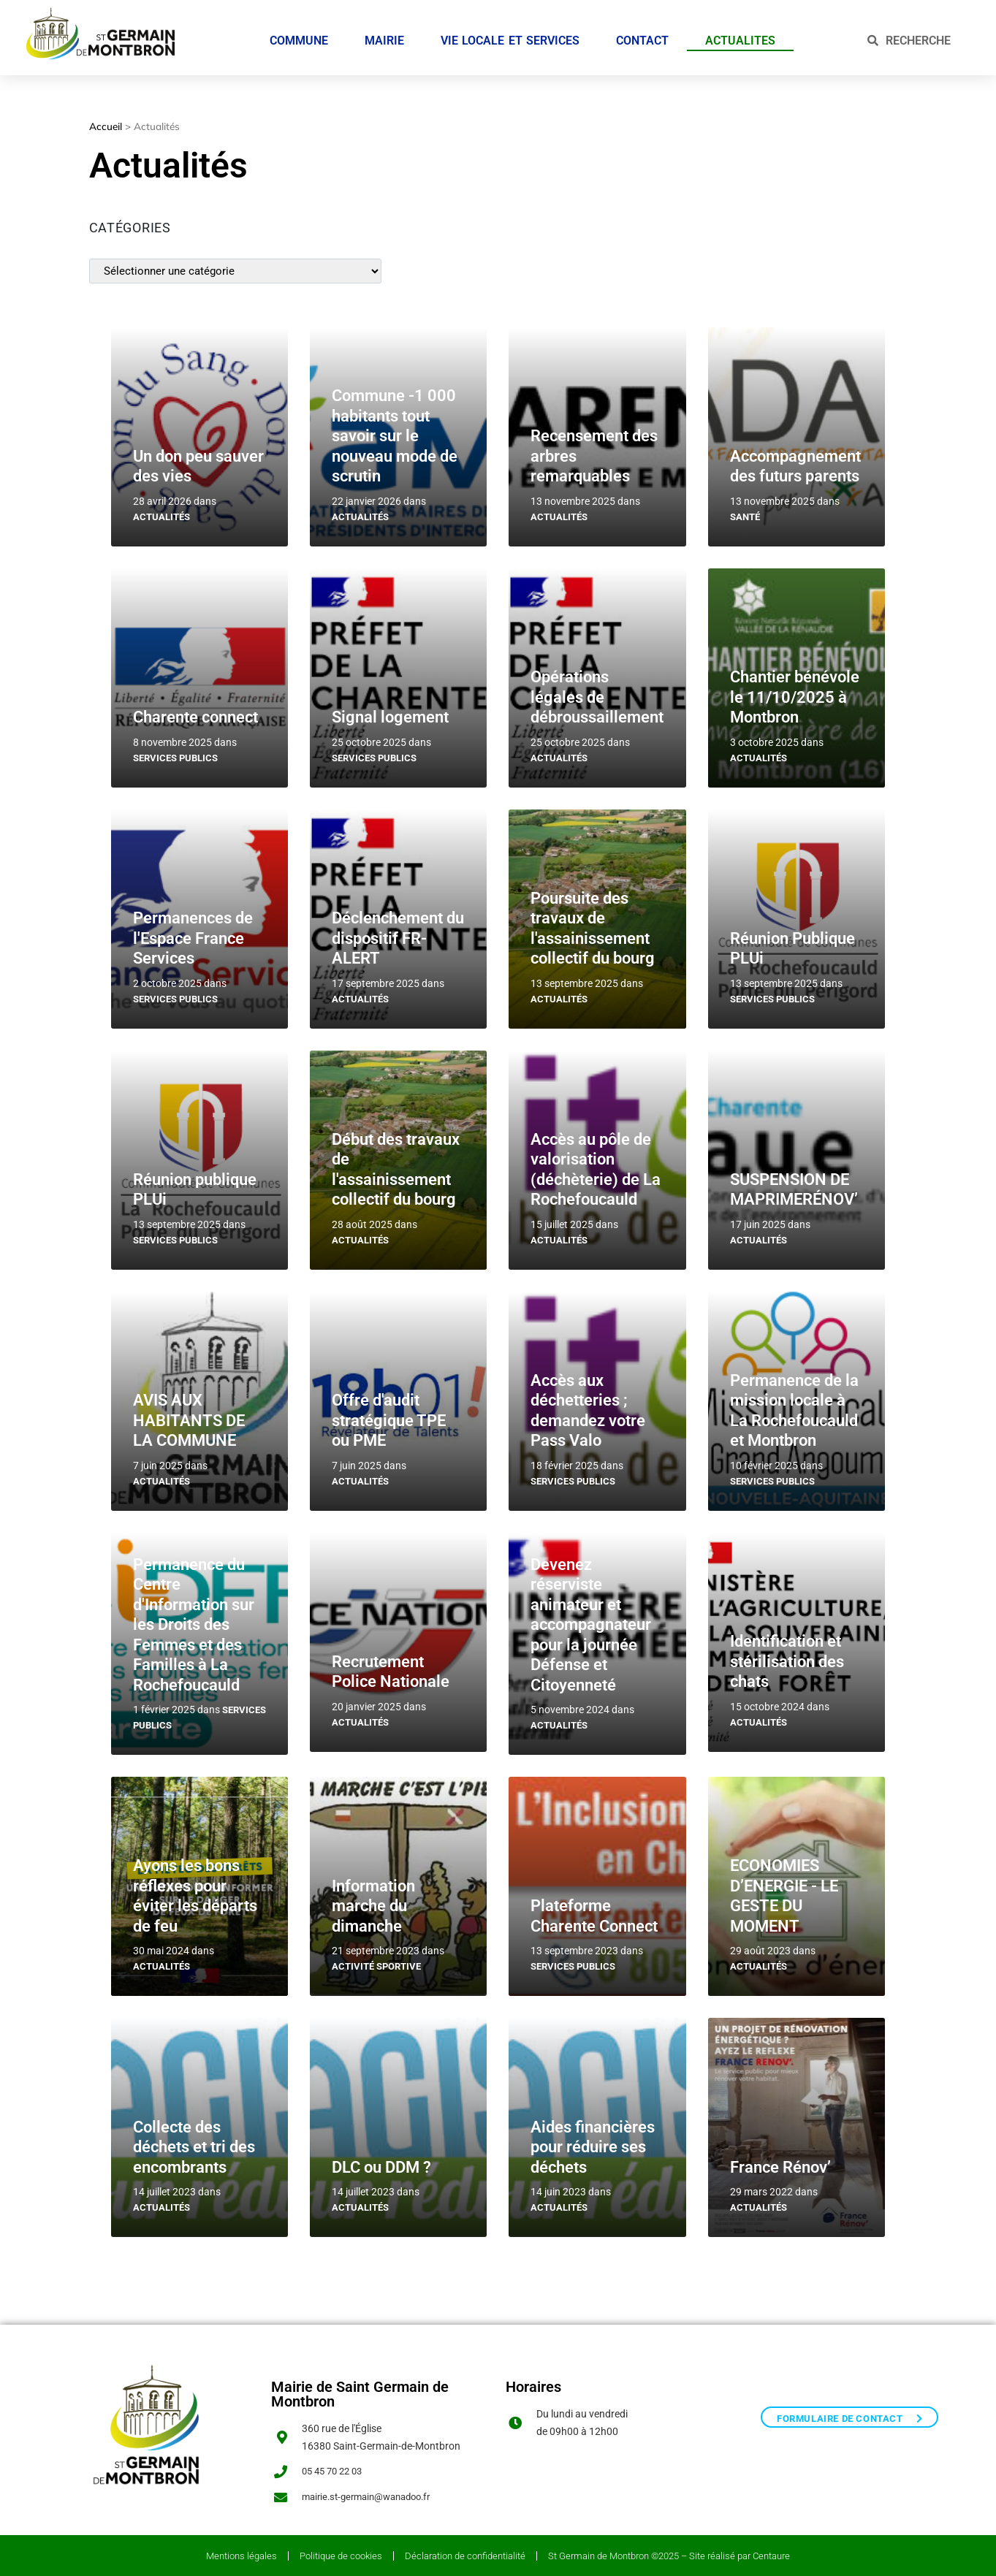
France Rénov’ (780, 2160)
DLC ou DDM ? (381, 2160)
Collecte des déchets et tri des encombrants (194, 2140)
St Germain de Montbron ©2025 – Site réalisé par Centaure (669, 2551)
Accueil (105, 119)
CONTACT (642, 35)
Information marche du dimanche (373, 1899)
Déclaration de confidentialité (465, 2551)
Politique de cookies (341, 2551)
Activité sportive (376, 1959)
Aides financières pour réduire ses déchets (593, 2140)
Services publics (175, 750)
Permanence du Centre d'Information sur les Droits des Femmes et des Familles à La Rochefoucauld (193, 1617)
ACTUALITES (740, 35)
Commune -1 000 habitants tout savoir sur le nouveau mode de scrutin (394, 428)
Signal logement (390, 710)
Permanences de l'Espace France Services (193, 931)
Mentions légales (241, 2551)
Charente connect (195, 710)
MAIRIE (384, 35)
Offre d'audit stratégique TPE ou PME (389, 1413)
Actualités (161, 509)
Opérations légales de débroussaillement (597, 689)
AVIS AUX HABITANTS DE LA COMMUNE (189, 1413)
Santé (745, 509)
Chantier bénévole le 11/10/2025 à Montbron (794, 689)
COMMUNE (299, 35)
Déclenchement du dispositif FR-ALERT (398, 931)
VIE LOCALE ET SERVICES (510, 35)
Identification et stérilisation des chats (787, 1654)
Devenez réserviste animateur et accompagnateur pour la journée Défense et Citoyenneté (591, 1617)
